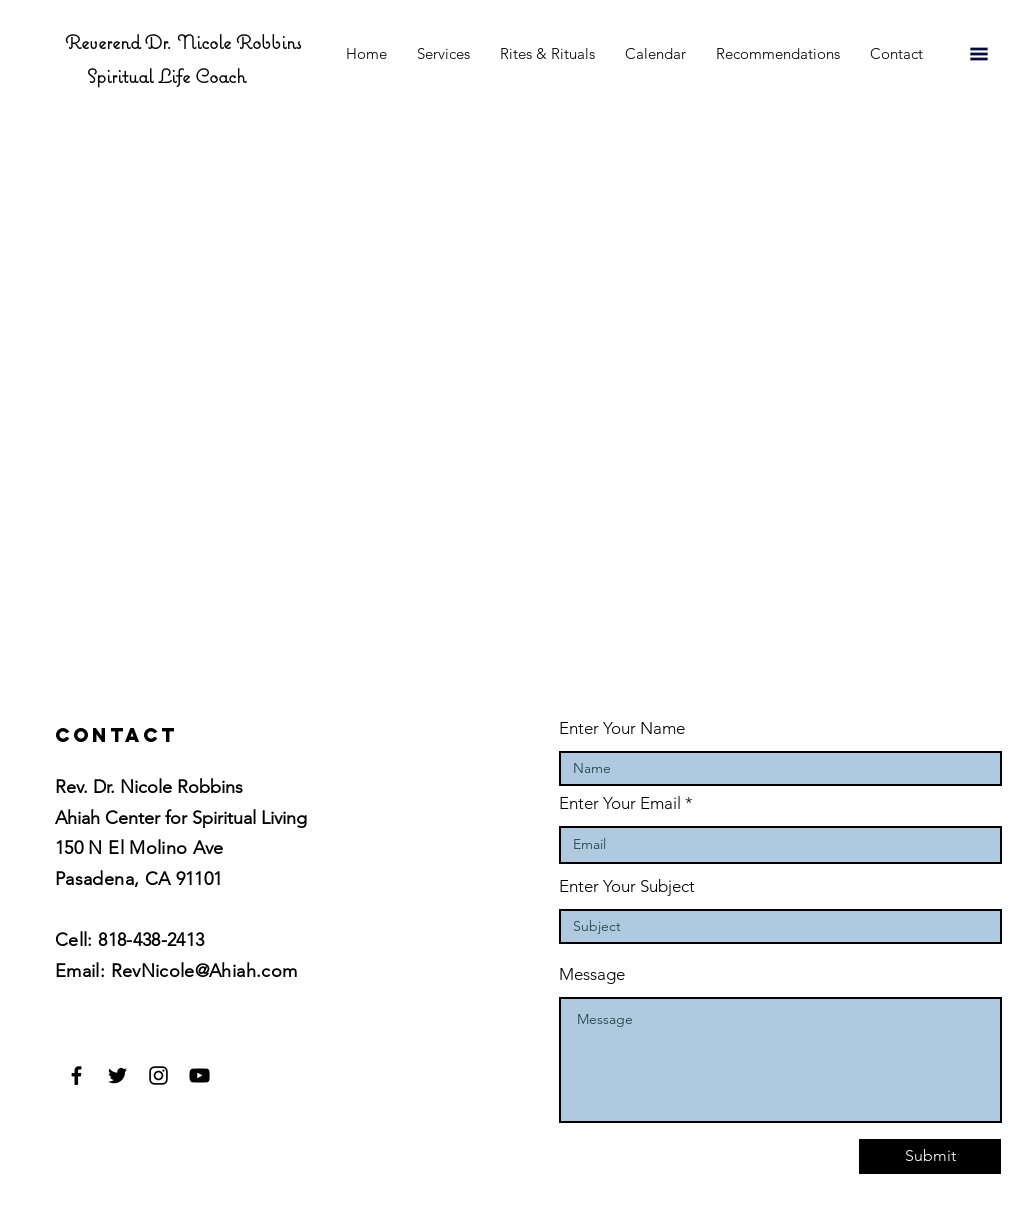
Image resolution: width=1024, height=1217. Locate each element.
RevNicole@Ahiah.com (204, 971)
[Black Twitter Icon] (117, 1075)
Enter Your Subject (627, 886)
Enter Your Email (620, 803)
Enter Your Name (622, 728)
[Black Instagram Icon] (158, 1075)
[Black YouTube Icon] (199, 1075)
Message (592, 974)
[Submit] (930, 1156)
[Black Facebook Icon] (76, 1075)
